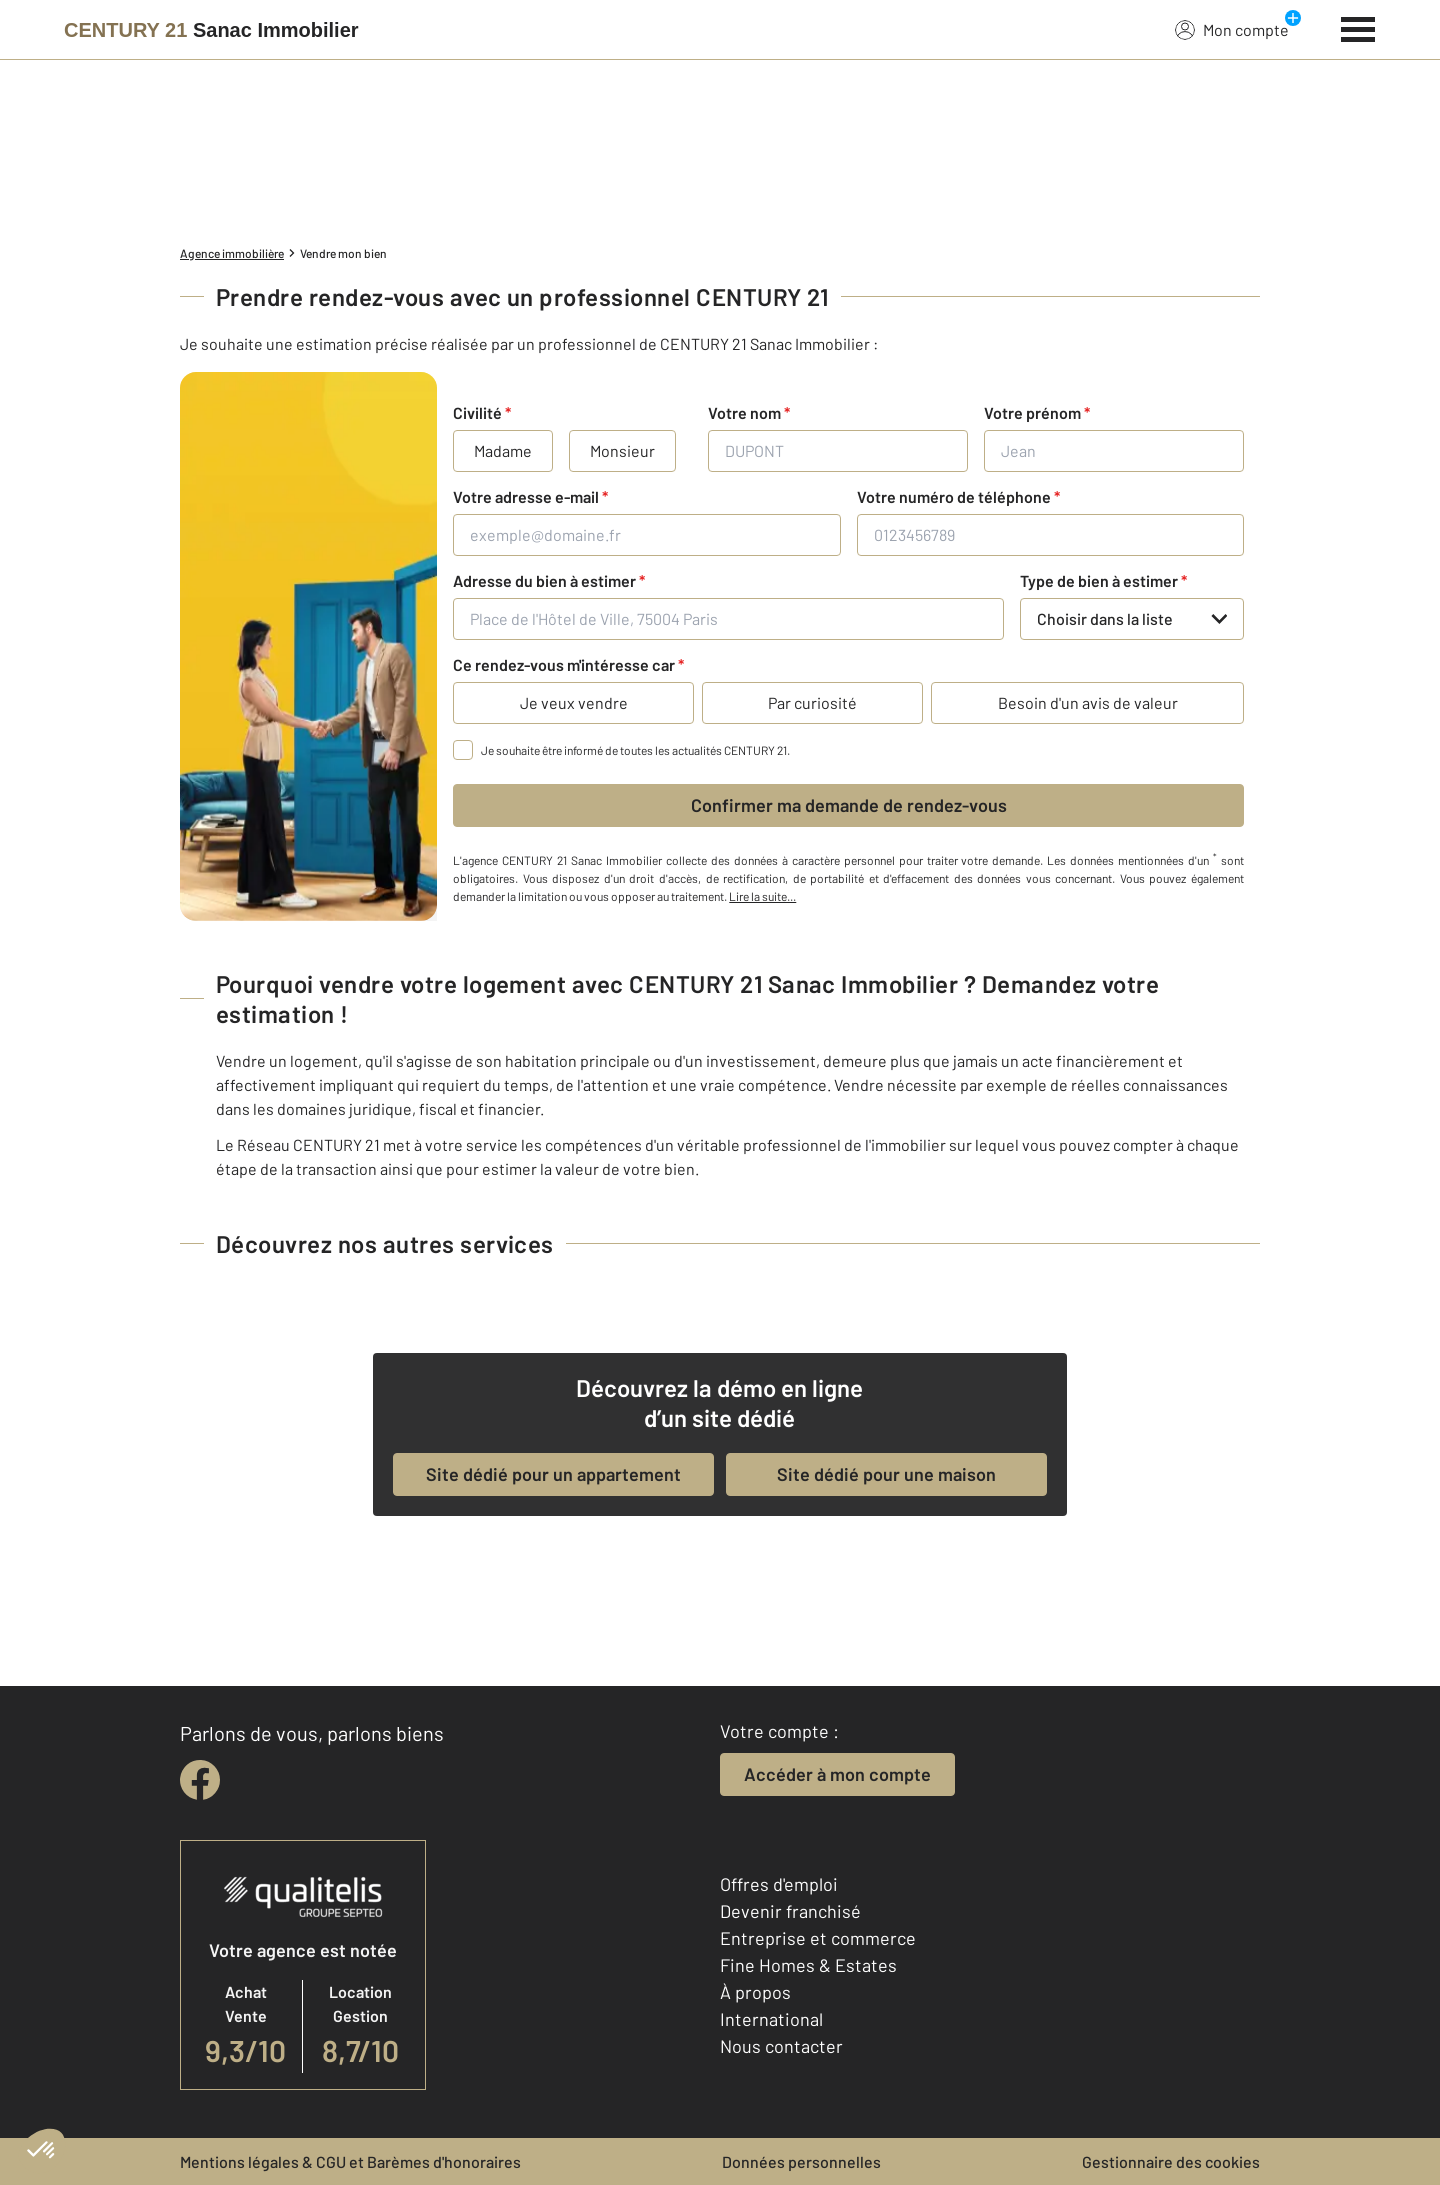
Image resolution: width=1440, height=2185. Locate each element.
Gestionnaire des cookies (1171, 2161)
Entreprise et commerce (818, 1938)
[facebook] (200, 1780)
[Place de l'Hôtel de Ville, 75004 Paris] (728, 619)
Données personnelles (801, 2161)
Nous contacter (781, 2046)
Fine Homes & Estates (808, 1965)
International (771, 2019)
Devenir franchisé (790, 1911)
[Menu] (1358, 27)
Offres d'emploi (779, 1884)
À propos (755, 1992)
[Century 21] (211, 30)
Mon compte (1232, 29)
